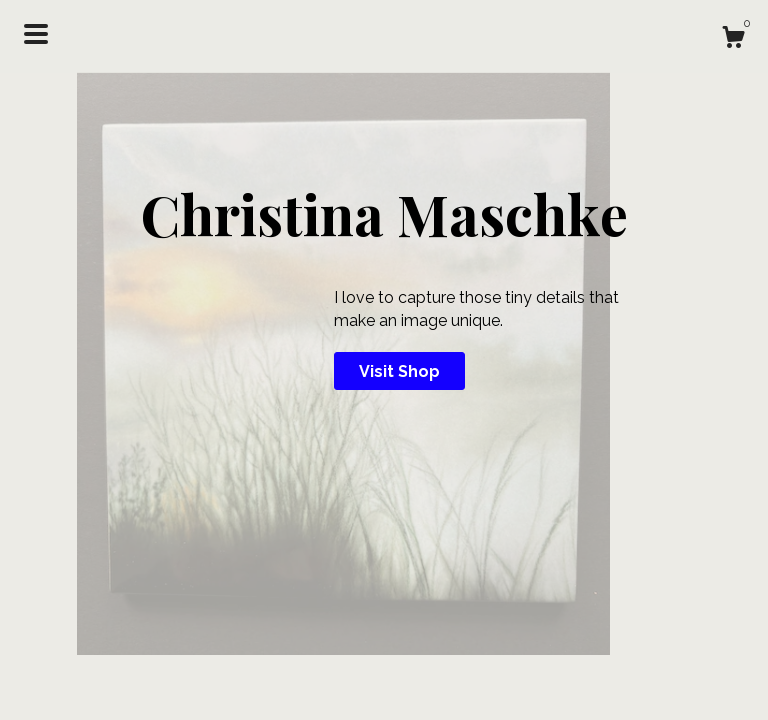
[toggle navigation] (36, 34)
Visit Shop (399, 371)
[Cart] (733, 40)
